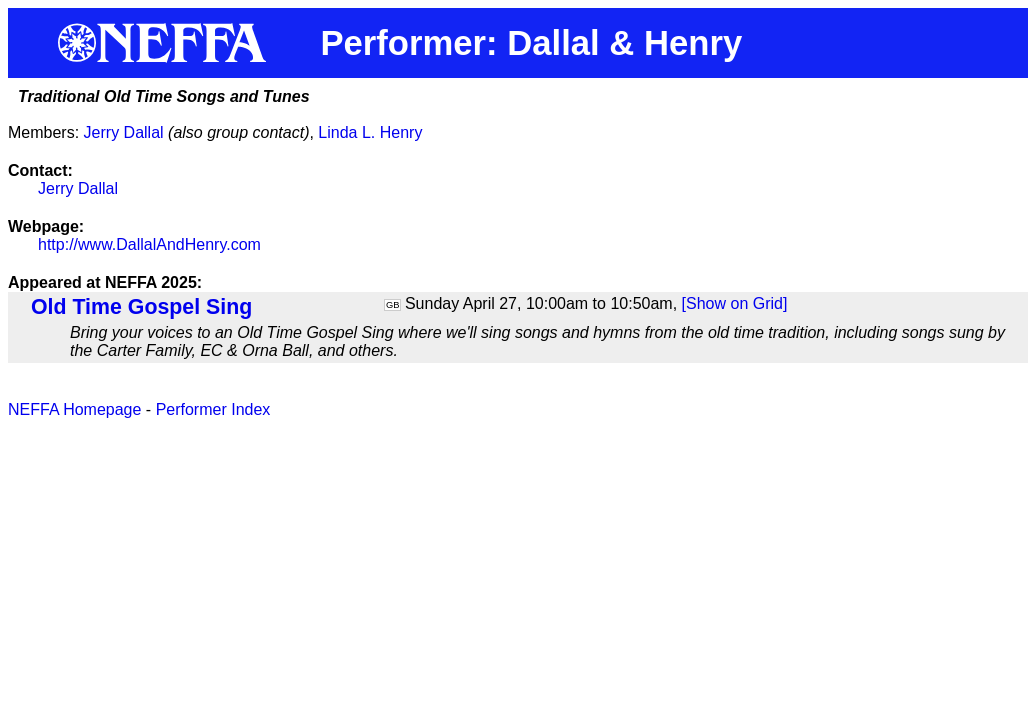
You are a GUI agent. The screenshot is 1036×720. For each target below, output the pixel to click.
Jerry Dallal (124, 132)
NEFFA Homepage (74, 409)
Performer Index (213, 409)
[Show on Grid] (735, 303)
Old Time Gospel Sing (141, 307)
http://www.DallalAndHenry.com (149, 244)
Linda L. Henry (370, 132)
